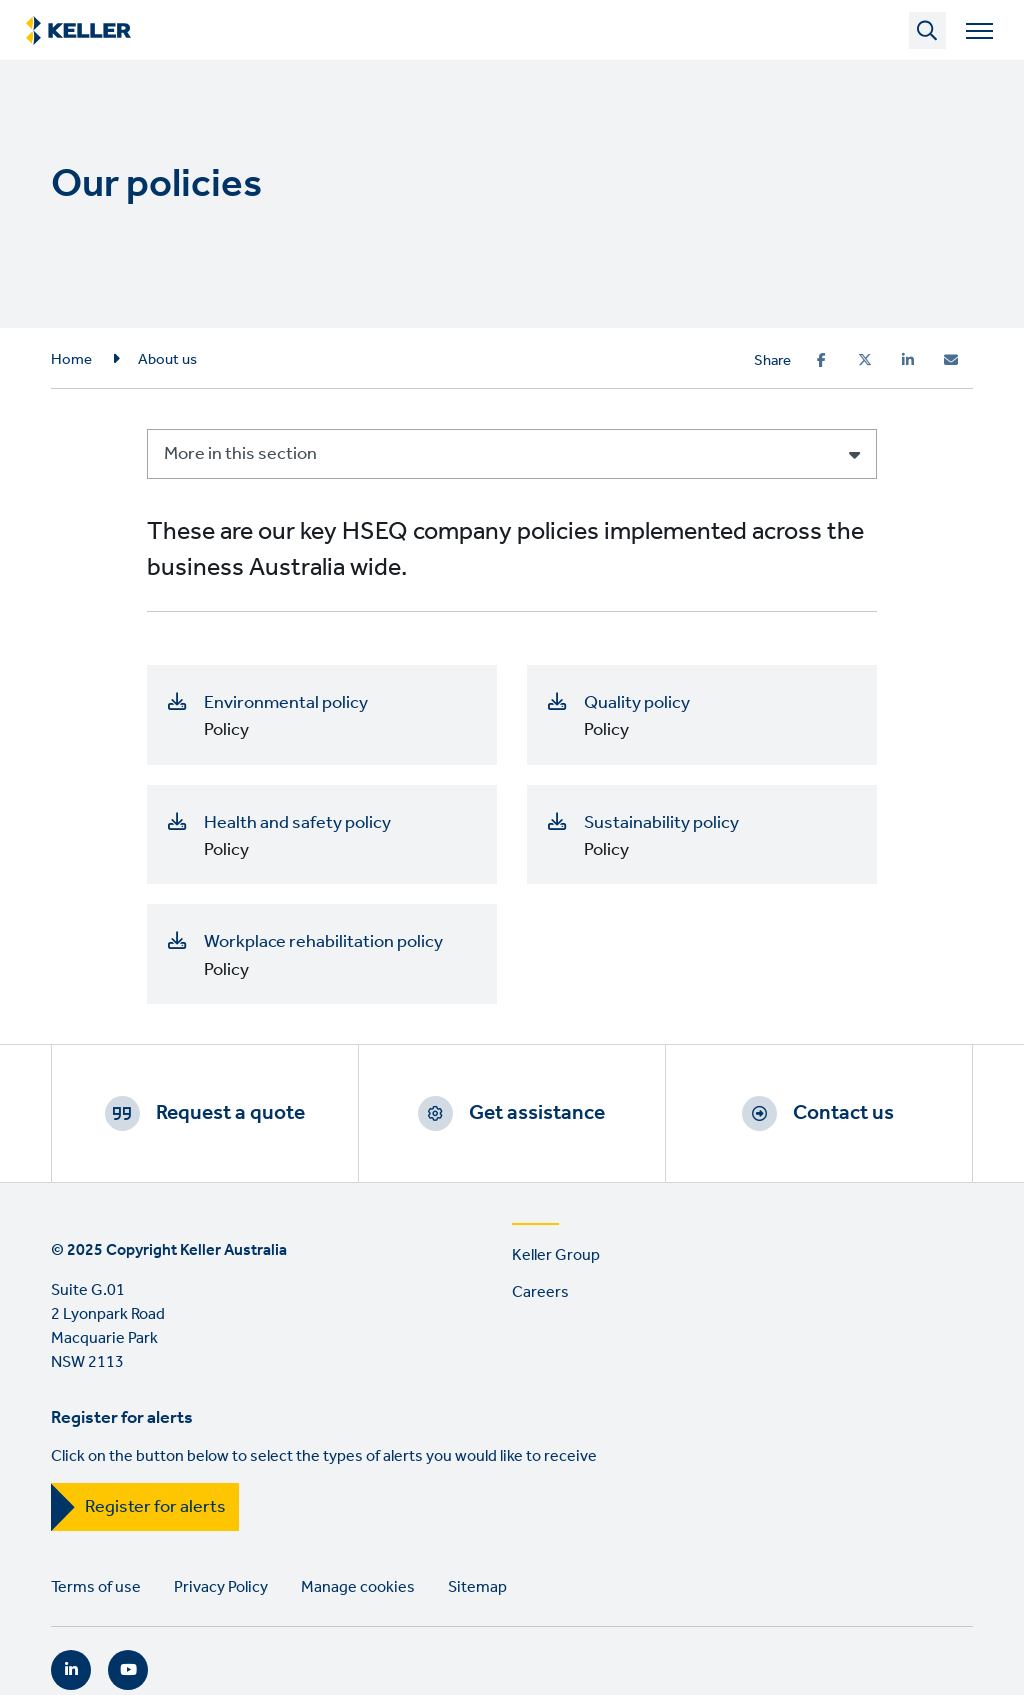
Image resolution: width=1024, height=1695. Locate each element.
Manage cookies (358, 1587)
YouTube (128, 1670)
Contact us (843, 1113)
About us (167, 360)
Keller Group (556, 1255)
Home (71, 360)
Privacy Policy (221, 1587)
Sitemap (477, 1587)
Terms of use (96, 1587)
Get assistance (537, 1113)
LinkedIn (71, 1670)
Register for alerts (155, 1507)
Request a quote (230, 1113)
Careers (540, 1292)
